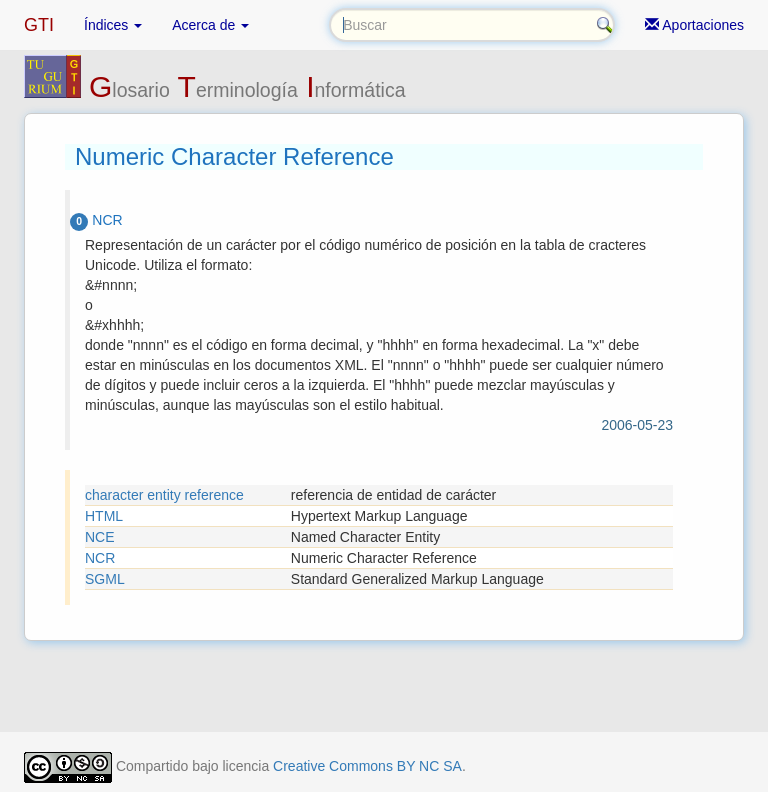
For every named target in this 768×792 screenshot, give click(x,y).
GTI (39, 25)
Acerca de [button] (210, 25)
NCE (100, 537)
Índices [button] (113, 25)
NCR (100, 558)
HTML (104, 516)
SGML (105, 579)
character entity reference (164, 495)
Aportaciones (694, 25)
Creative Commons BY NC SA (367, 766)
